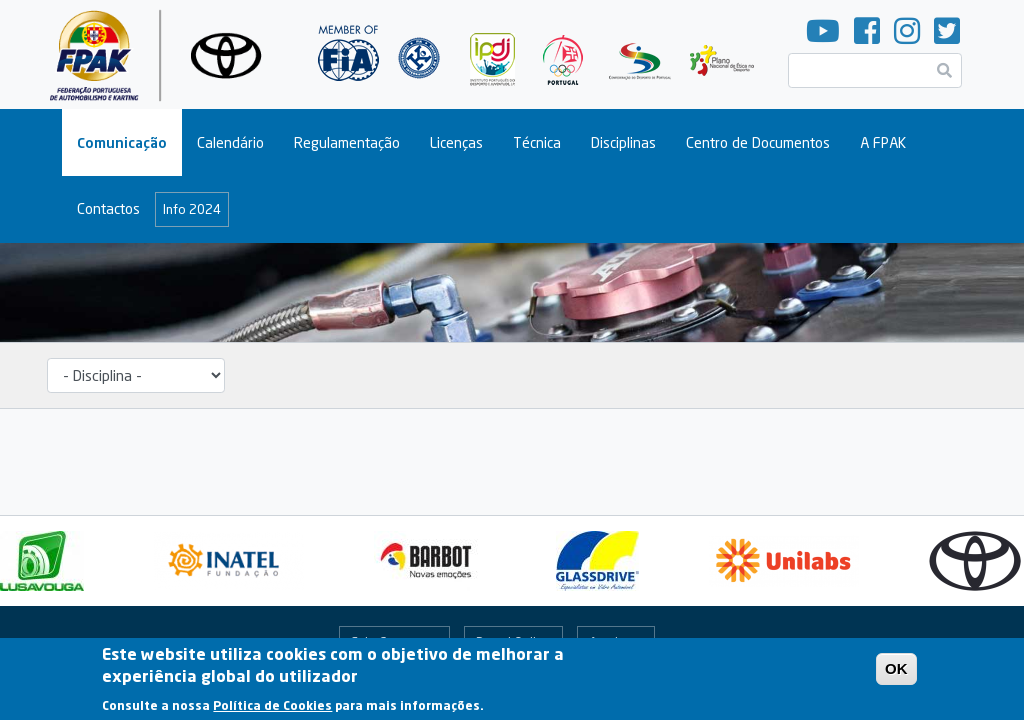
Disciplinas (623, 142)
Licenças (456, 142)
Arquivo (611, 642)
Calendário (230, 142)
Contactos (108, 208)
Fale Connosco (394, 642)
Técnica (537, 142)
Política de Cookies (272, 712)
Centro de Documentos (758, 142)
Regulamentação (347, 142)
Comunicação (122, 142)
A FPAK (883, 142)
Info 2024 (192, 209)
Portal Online (513, 642)
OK (896, 675)
